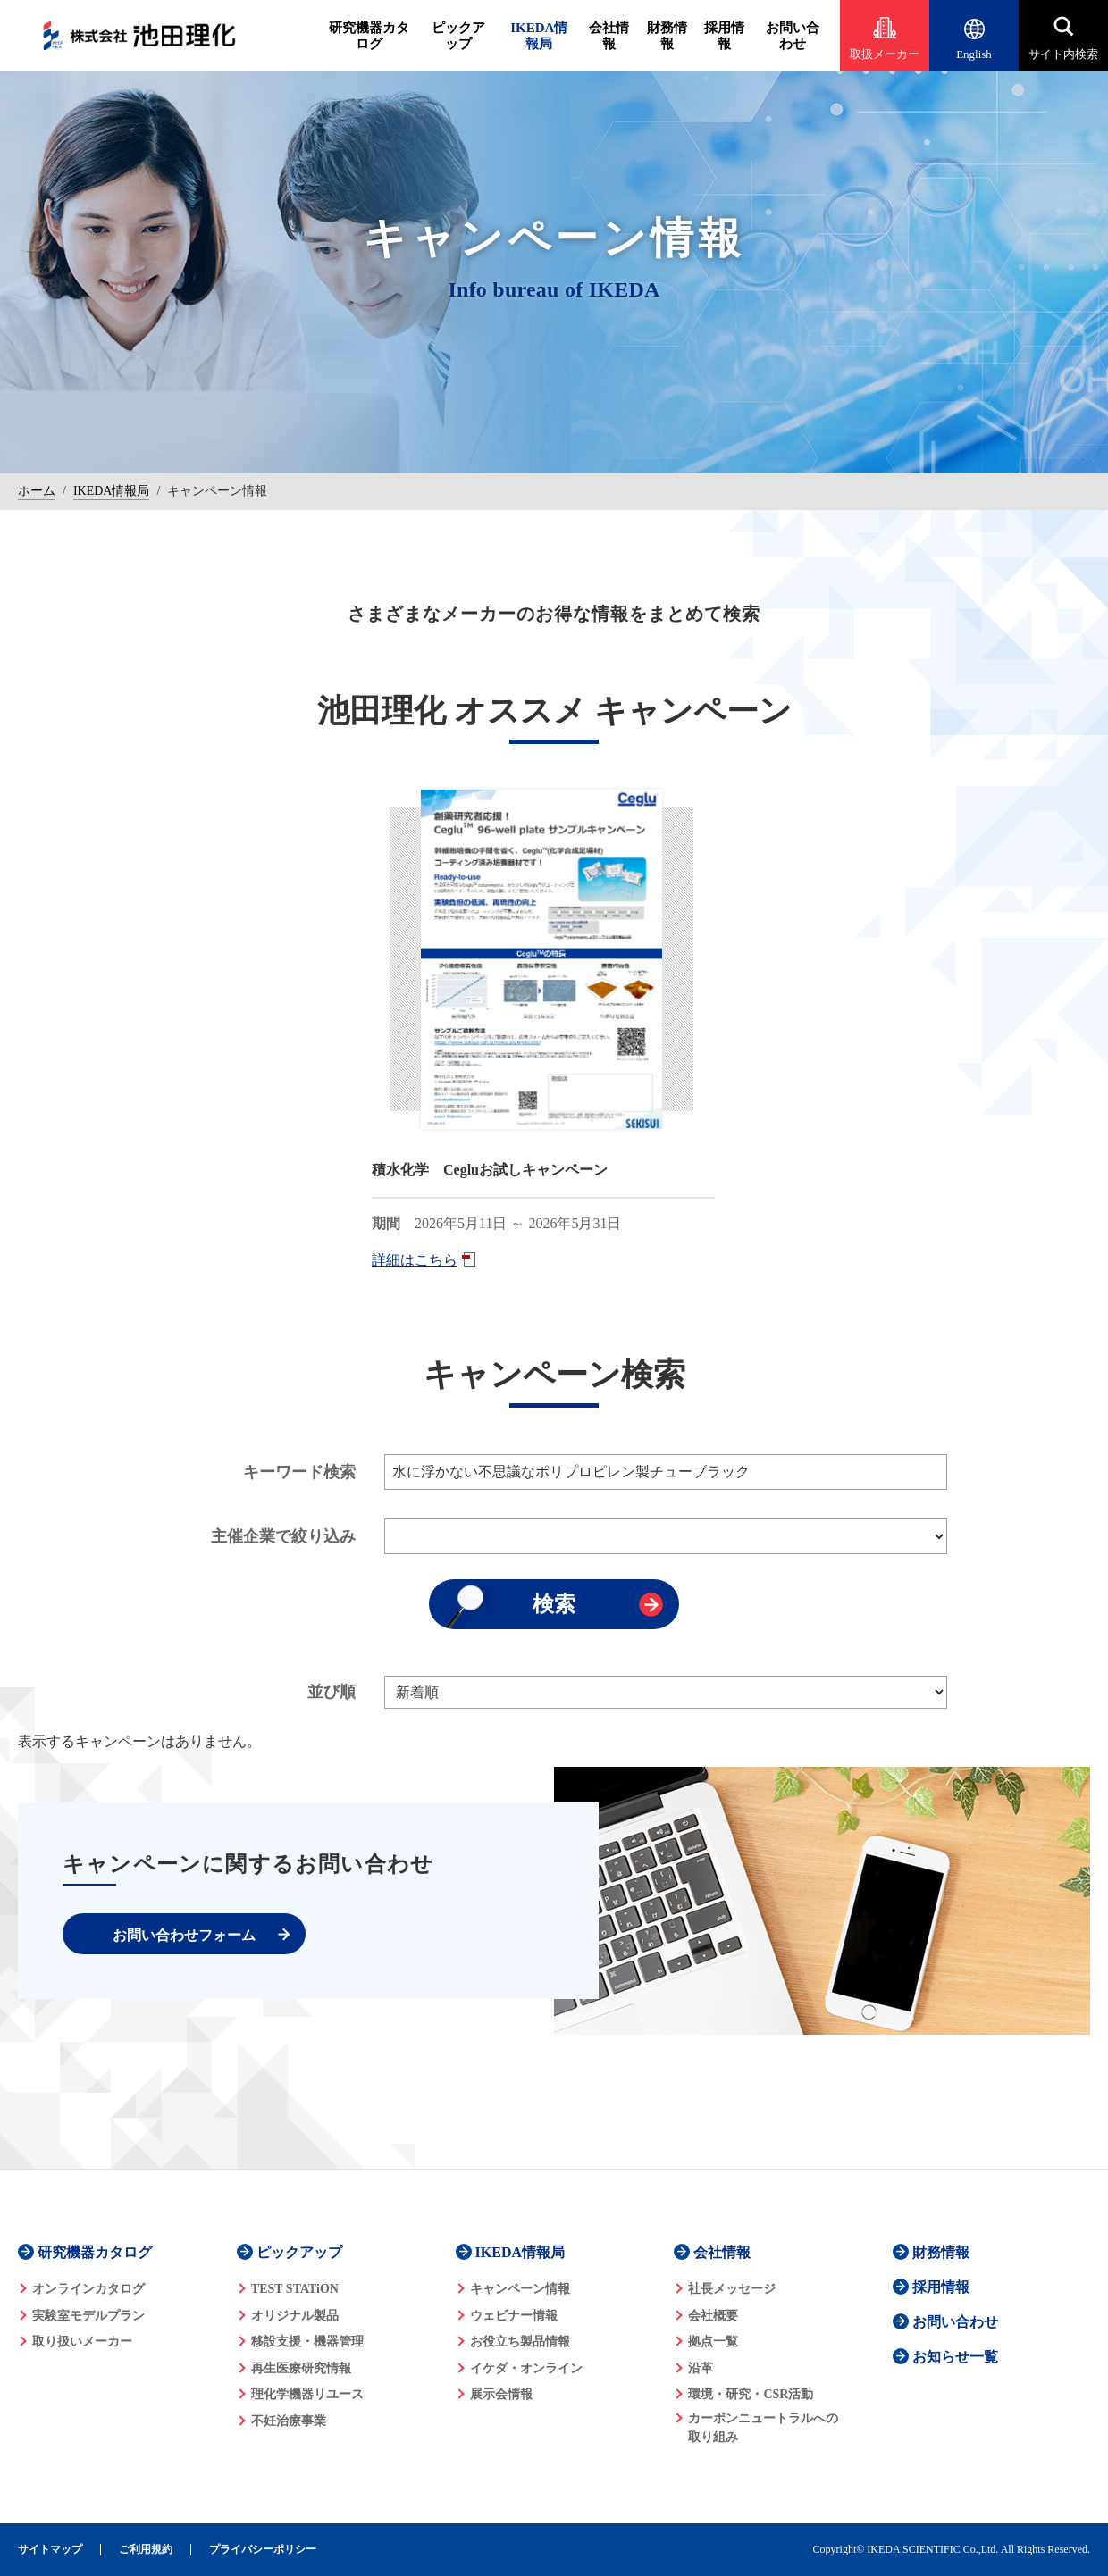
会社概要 (713, 2315)
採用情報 (724, 36)
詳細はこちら (414, 1259)
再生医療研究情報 (301, 2368)
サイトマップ (50, 2549)
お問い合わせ (792, 36)
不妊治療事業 (288, 2421)
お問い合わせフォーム (184, 1935)
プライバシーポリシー (262, 2549)
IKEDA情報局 (538, 36)
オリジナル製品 (295, 2315)
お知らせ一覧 (955, 2356)
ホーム (36, 491)
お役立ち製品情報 (520, 2341)
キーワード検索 (299, 1472)
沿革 (700, 2368)
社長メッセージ (732, 2289)
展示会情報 (501, 2394)
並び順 (331, 1692)
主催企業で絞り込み (283, 1536)
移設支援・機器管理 (307, 2341)
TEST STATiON (295, 2289)
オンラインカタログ (88, 2289)
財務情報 (667, 36)
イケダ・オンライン (526, 2368)
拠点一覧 (713, 2341)
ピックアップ (458, 36)
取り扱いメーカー (82, 2341)
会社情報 (609, 36)
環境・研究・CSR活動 (750, 2394)
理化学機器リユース (307, 2394)
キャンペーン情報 (520, 2289)
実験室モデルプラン (88, 2315)
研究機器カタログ (369, 36)
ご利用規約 (145, 2549)
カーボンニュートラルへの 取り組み (763, 2428)
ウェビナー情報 (514, 2315)
